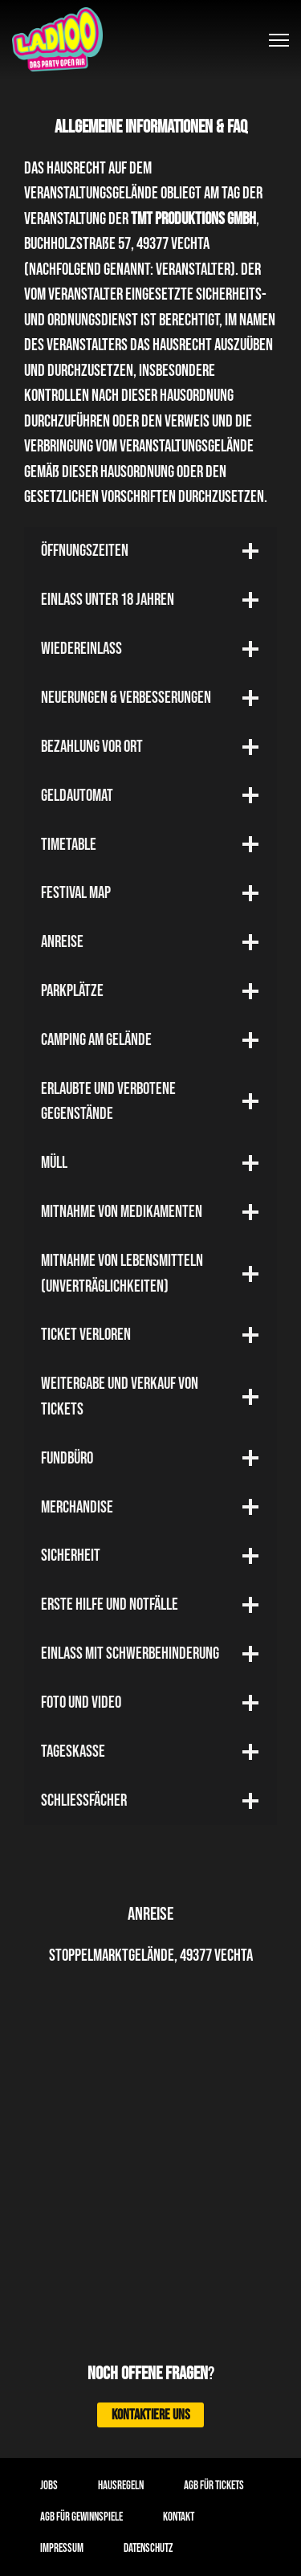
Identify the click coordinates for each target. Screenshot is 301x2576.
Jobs (49, 2485)
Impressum (61, 2548)
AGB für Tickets (214, 2485)
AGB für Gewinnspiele (81, 2517)
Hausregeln (121, 2485)
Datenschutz (148, 2548)
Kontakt (178, 2517)
